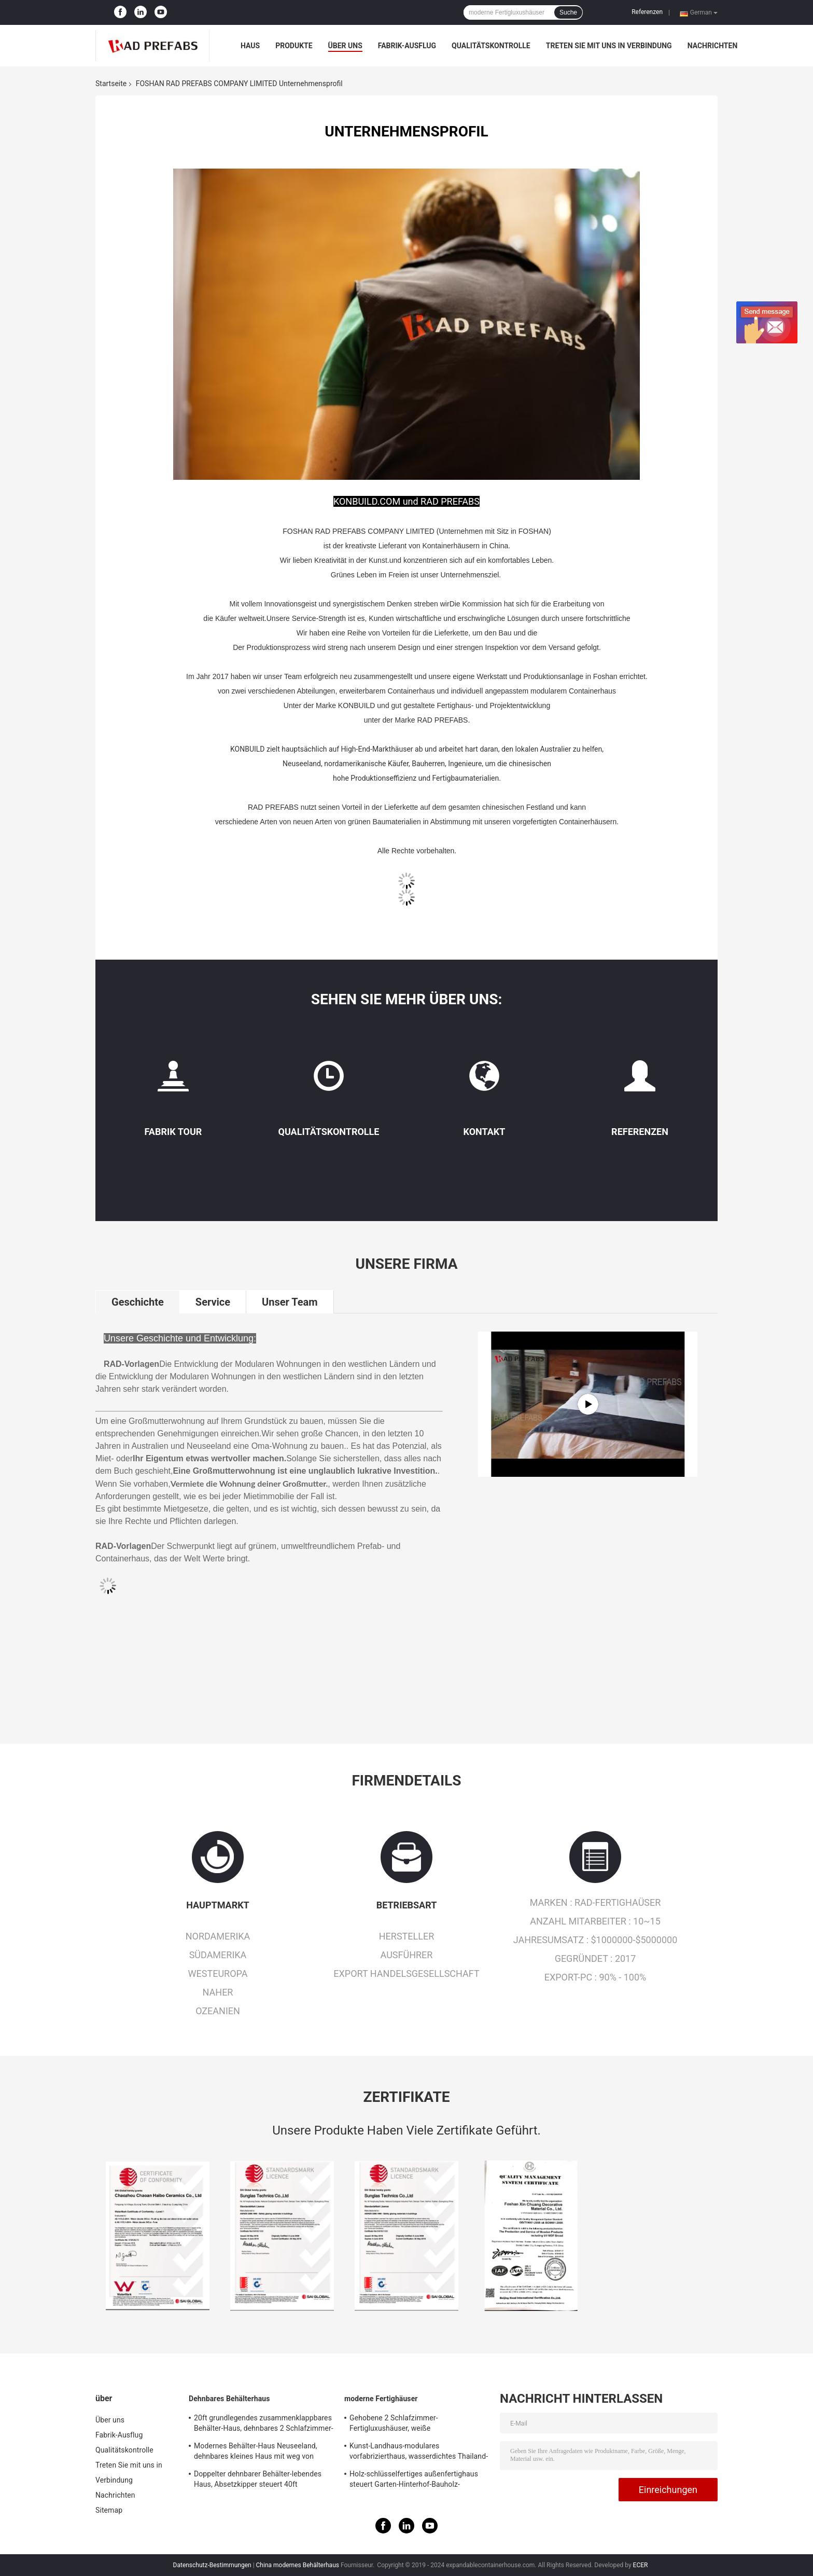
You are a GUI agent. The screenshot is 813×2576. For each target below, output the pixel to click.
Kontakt (485, 1131)
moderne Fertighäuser (381, 2398)
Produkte (293, 45)
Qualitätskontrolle (491, 45)
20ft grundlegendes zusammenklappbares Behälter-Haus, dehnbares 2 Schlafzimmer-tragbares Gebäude (263, 2424)
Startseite (111, 83)
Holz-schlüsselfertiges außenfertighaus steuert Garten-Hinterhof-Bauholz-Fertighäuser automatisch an (413, 2480)
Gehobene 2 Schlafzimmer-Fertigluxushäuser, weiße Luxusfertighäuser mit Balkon (397, 2424)
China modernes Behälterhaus (297, 2565)
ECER (640, 2565)
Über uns (345, 45)
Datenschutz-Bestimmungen (212, 2565)
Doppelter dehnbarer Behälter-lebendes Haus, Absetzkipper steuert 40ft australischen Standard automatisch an (258, 2480)
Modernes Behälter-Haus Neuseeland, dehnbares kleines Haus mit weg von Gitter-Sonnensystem (255, 2452)
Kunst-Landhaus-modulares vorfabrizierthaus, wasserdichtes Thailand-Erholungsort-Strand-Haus (418, 2452)
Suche (568, 12)
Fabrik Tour (173, 1131)
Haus (250, 45)
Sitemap (108, 2510)
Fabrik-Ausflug (407, 45)
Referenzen (647, 12)
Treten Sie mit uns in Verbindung (609, 45)
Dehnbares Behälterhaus (229, 2398)
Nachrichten (713, 45)
